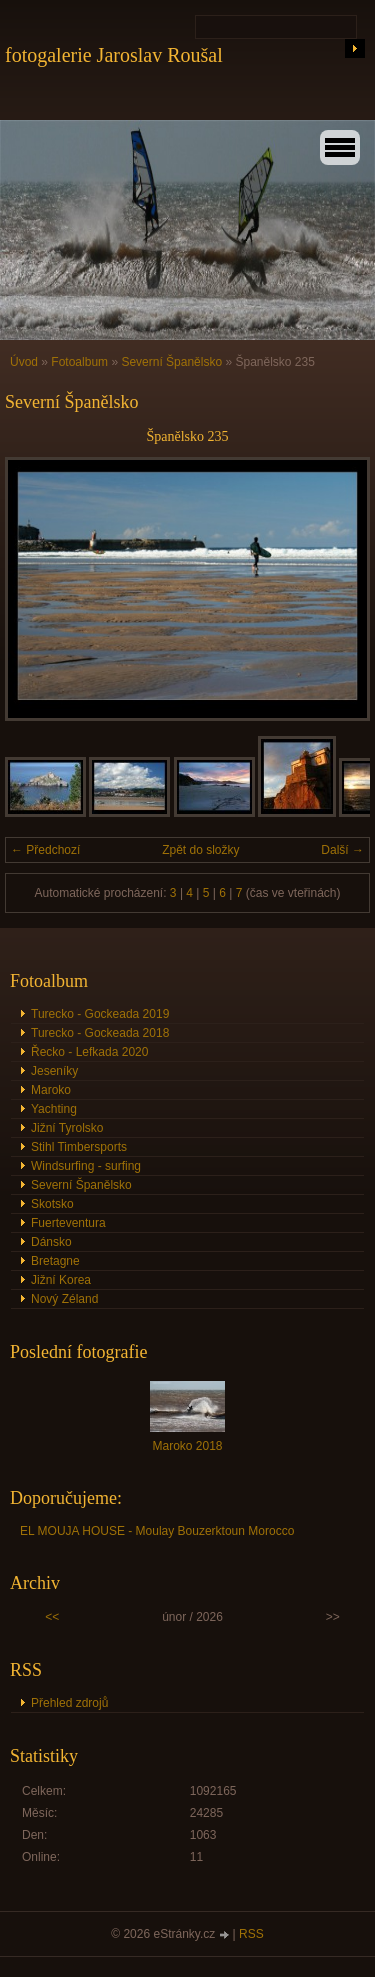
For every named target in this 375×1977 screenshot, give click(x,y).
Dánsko (51, 1242)
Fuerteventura (68, 1223)
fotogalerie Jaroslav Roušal (114, 55)
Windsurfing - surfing (86, 1166)
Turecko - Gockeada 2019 (100, 1014)
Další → (342, 850)
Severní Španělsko (171, 362)
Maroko (51, 1090)
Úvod (24, 362)
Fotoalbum (79, 362)
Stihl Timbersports (79, 1147)
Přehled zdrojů (69, 1703)
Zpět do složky (200, 850)
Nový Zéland (64, 1299)
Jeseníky (54, 1071)
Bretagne (55, 1261)
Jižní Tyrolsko (67, 1128)
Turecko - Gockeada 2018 (100, 1033)
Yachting (54, 1109)
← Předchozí (45, 850)
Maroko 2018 (187, 1446)
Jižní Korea (61, 1280)
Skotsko (52, 1204)
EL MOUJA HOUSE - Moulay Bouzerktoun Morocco (157, 1531)
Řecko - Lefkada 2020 (89, 1052)
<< (52, 1617)
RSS (251, 1934)
